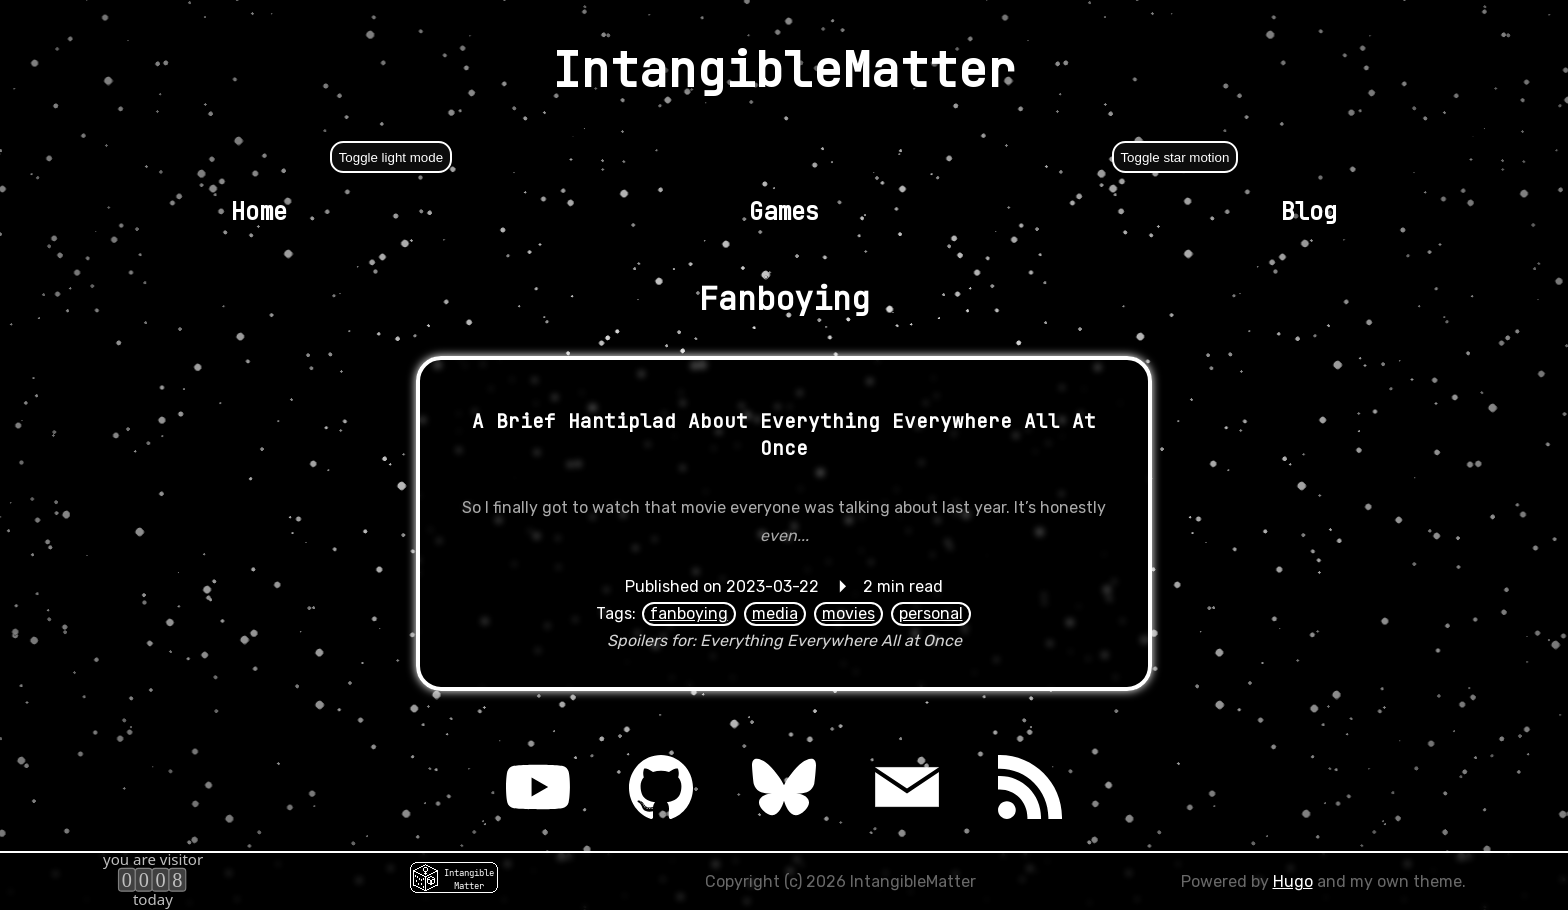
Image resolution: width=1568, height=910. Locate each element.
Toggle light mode (391, 157)
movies (848, 613)
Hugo (1293, 881)
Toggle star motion (1174, 157)
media (775, 613)
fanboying (689, 613)
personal (931, 613)
